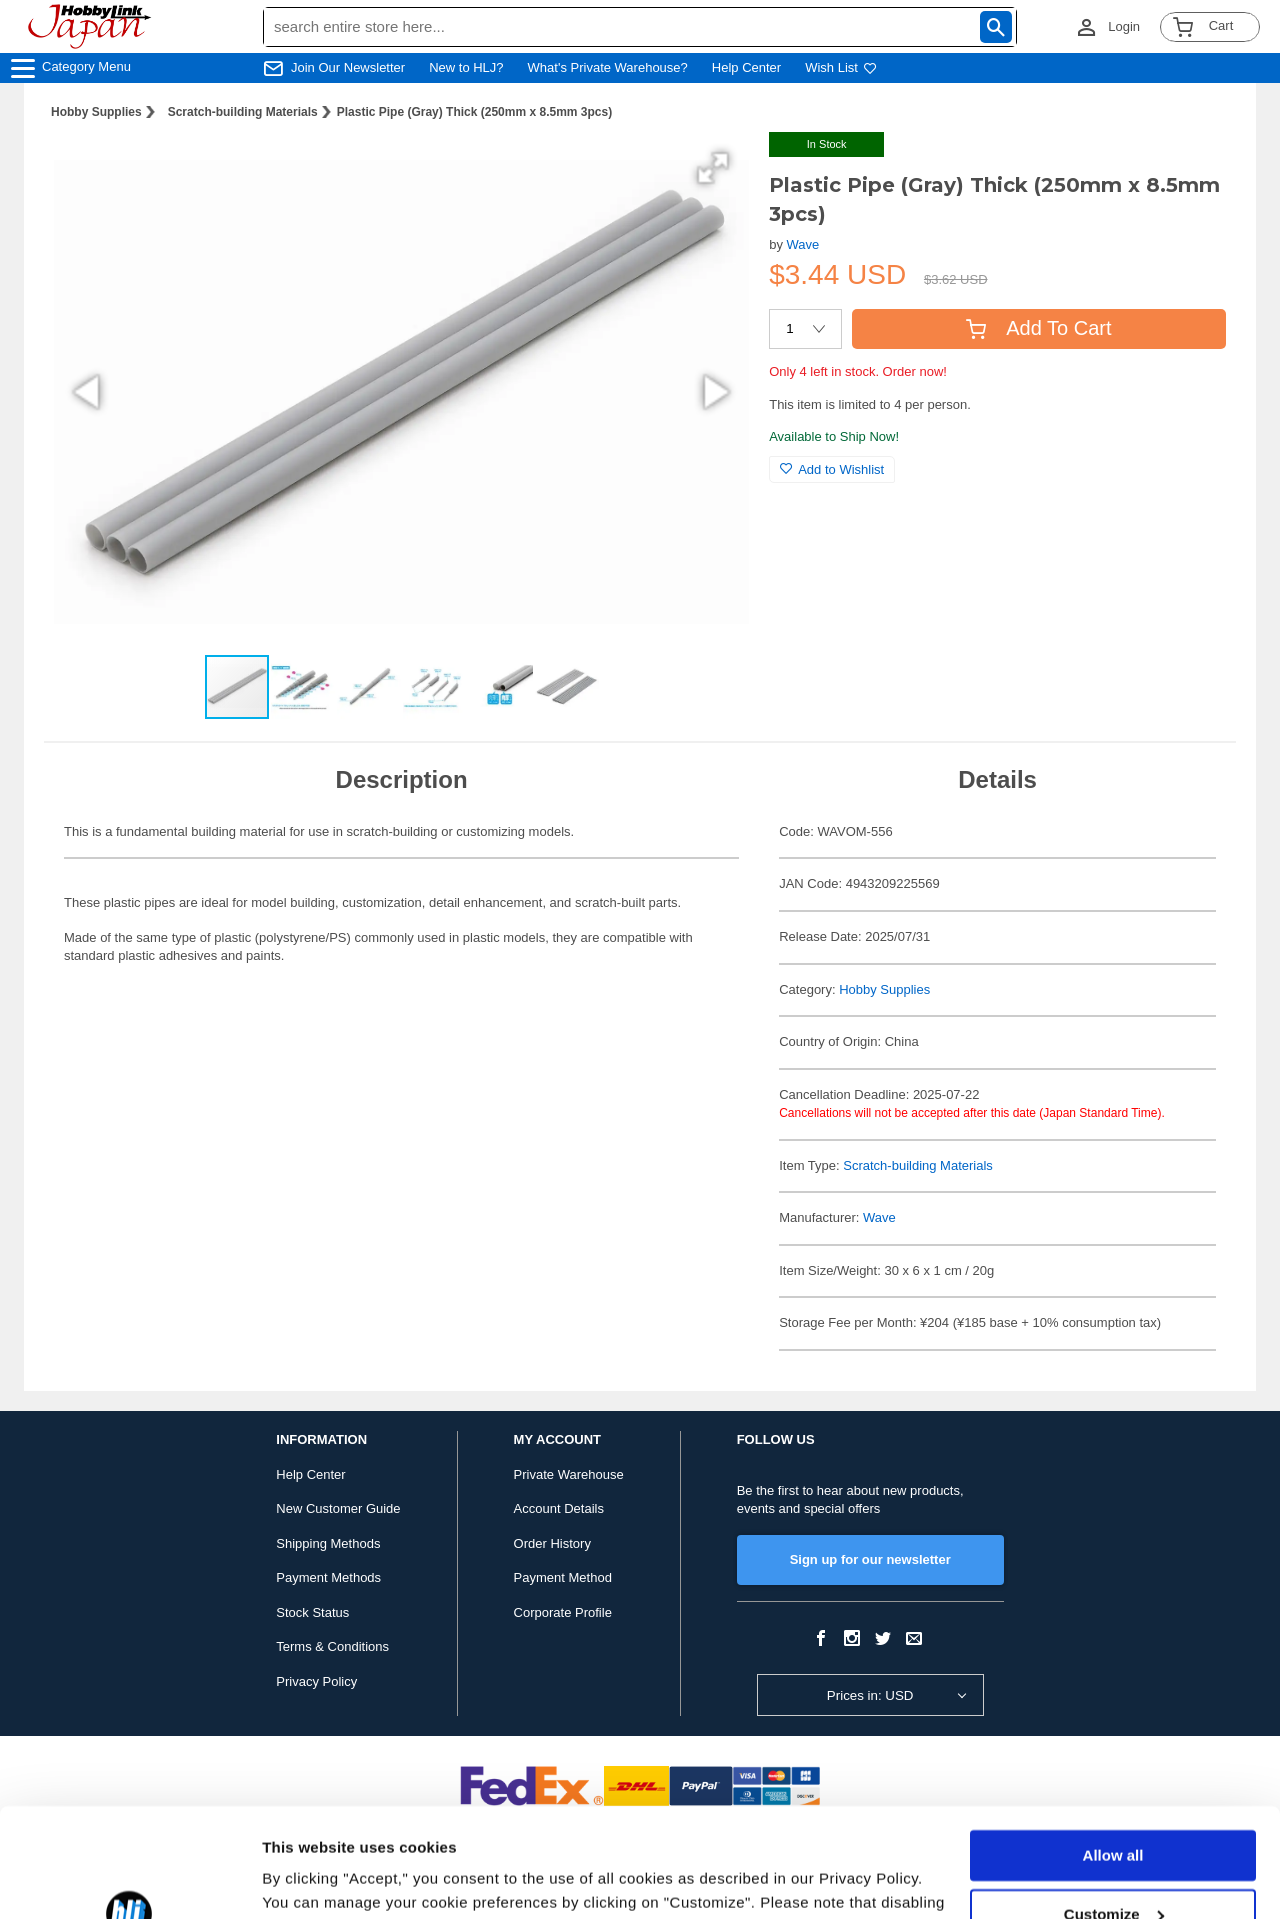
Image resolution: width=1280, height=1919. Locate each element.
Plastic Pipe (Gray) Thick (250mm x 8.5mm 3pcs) (474, 112)
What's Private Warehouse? (608, 67)
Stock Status (312, 1612)
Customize (1114, 1811)
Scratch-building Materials (243, 112)
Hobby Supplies (96, 112)
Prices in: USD (870, 1695)
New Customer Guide (338, 1508)
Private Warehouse (569, 1474)
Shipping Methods (328, 1543)
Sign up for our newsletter (870, 1559)
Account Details (559, 1508)
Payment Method (563, 1577)
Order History (552, 1543)
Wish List (841, 67)
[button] (713, 168)
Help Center (746, 67)
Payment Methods (328, 1577)
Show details (308, 1879)
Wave (803, 244)
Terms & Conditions (332, 1646)
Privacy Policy (316, 1681)
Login (1124, 26)
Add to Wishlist (832, 469)
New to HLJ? (466, 67)
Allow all (1113, 1753)
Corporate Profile (563, 1612)
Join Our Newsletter (348, 67)
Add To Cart (1038, 328)
